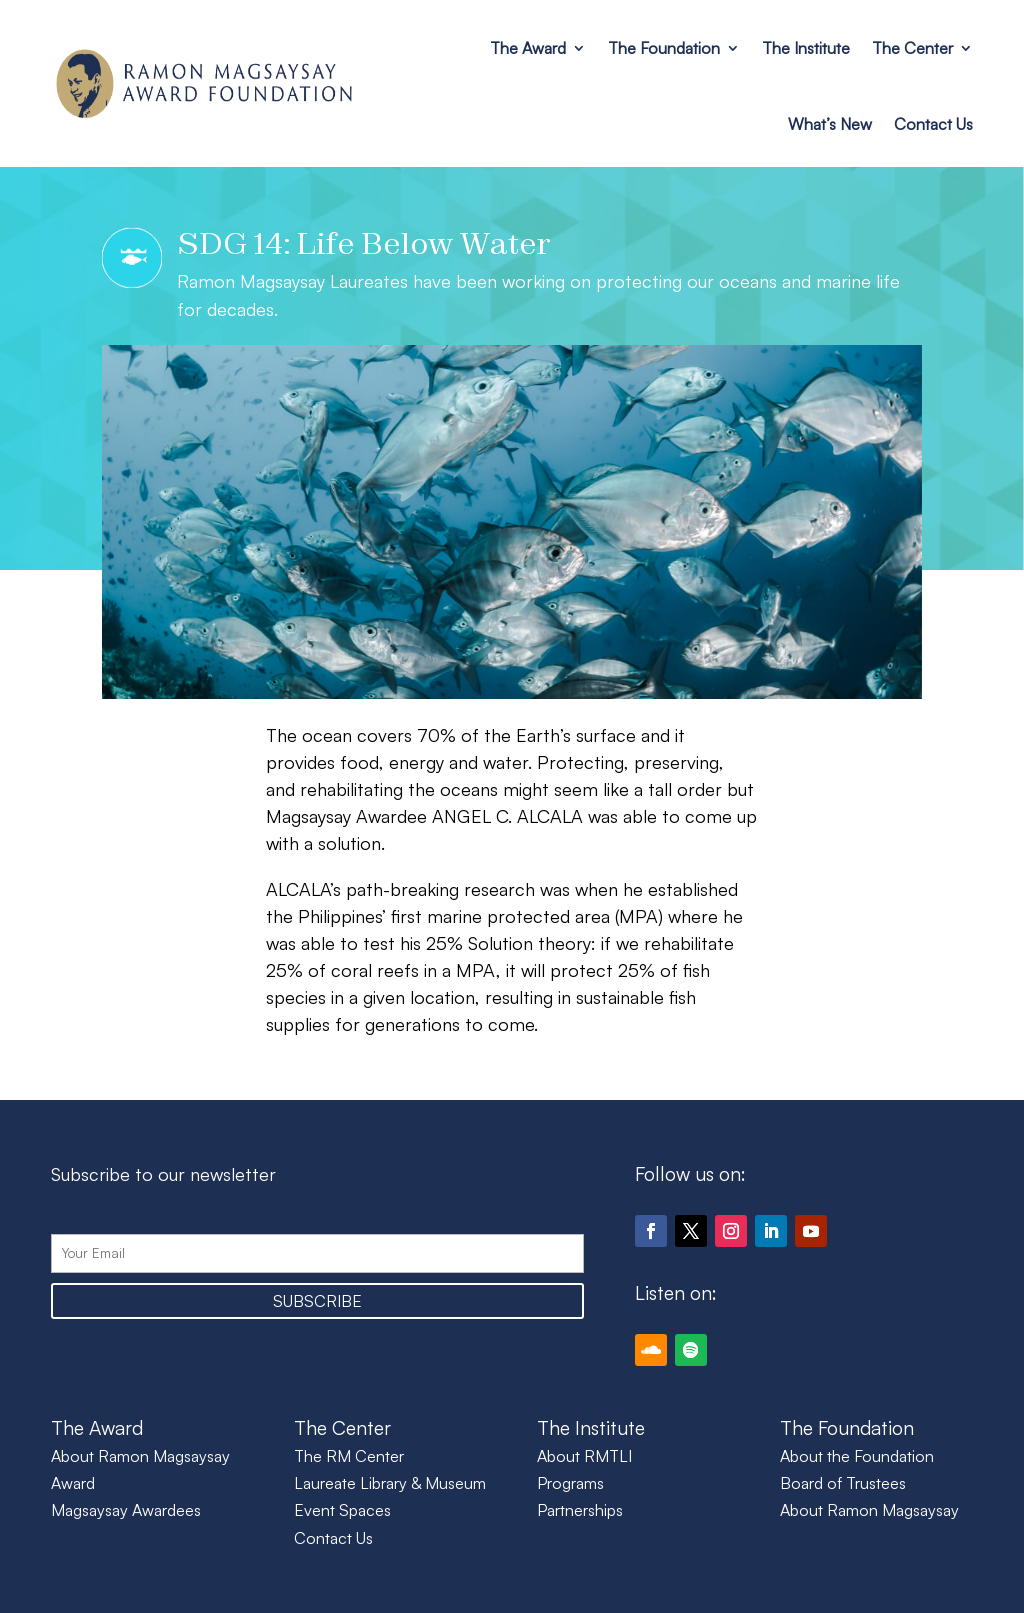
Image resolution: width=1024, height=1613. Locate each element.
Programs (570, 1483)
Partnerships (580, 1510)
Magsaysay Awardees (126, 1510)
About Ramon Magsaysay (869, 1510)
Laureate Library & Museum (390, 1483)
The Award (528, 48)
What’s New (830, 124)
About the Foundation (857, 1456)
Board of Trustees (843, 1483)
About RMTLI (584, 1456)
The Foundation (664, 48)
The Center (912, 48)
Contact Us (933, 124)
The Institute (806, 48)
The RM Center (349, 1456)
